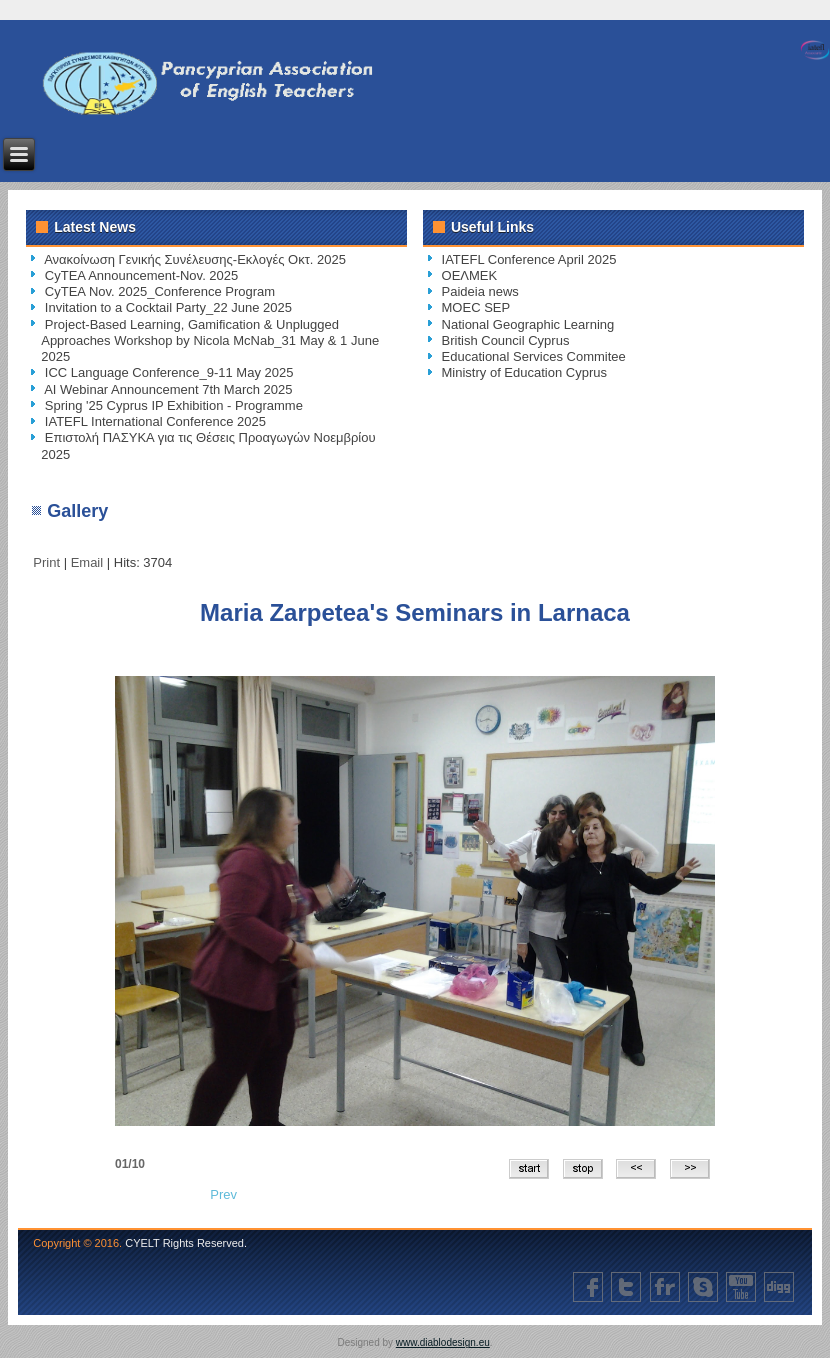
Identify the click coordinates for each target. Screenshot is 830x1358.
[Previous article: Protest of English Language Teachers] (223, 1194)
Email (89, 562)
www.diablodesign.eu (443, 1342)
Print (48, 562)
